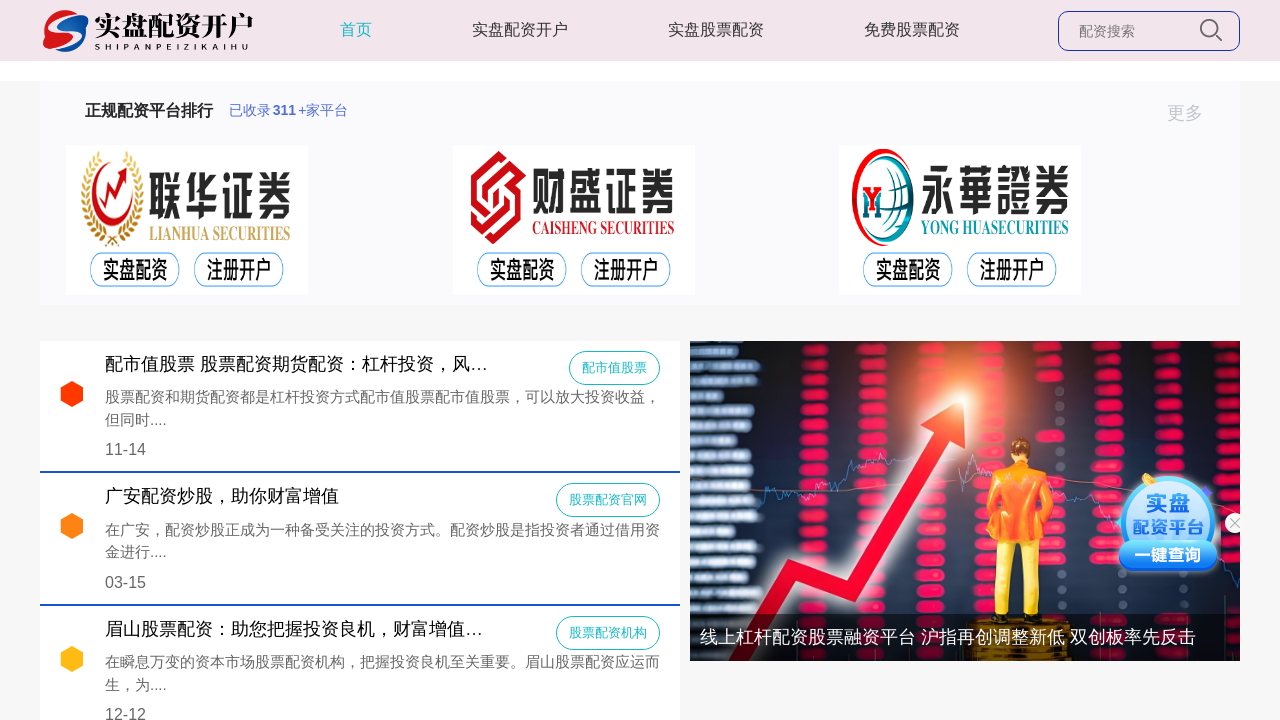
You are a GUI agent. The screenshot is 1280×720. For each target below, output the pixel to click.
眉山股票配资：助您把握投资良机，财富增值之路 (303, 629)
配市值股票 (614, 367)
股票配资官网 (608, 499)
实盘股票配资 (716, 29)
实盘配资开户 (520, 29)
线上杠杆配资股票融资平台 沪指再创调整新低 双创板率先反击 (948, 637)
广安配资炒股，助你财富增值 (222, 496)
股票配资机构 (608, 632)
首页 (356, 29)
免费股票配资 (912, 29)
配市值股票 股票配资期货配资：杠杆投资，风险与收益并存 (341, 364)
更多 (1193, 113)
